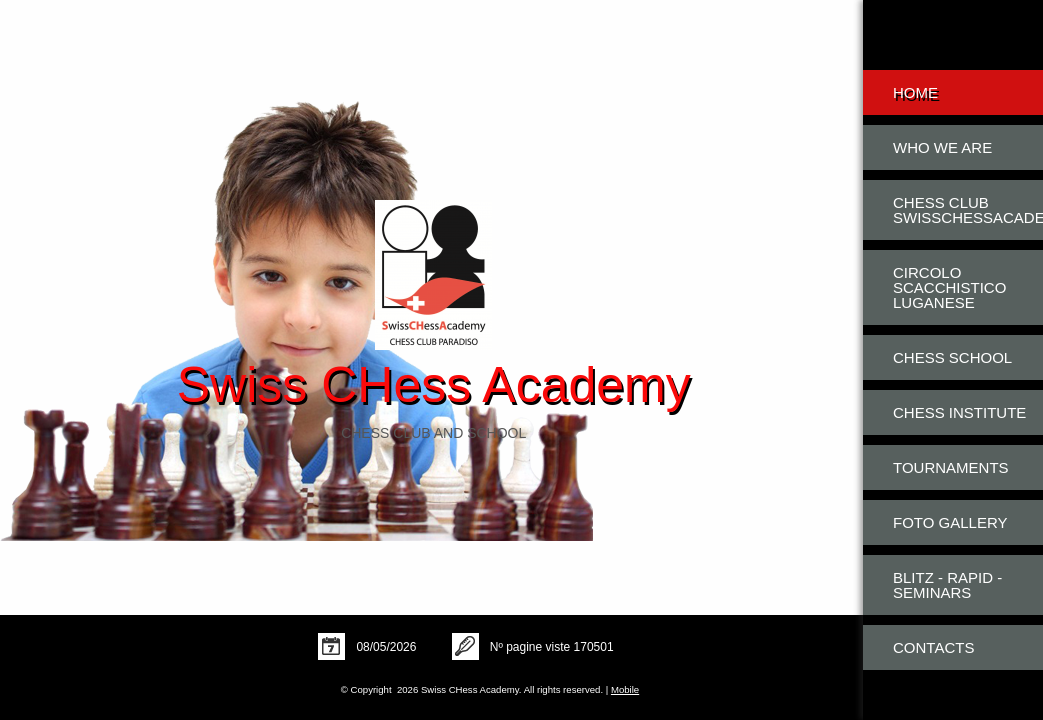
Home (915, 92)
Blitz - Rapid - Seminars (947, 585)
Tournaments (951, 467)
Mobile (625, 689)
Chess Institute (959, 412)
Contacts (933, 647)
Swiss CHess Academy (434, 385)
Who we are (942, 147)
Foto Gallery (950, 522)
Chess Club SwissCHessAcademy (968, 210)
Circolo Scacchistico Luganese (949, 287)
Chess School (952, 357)
